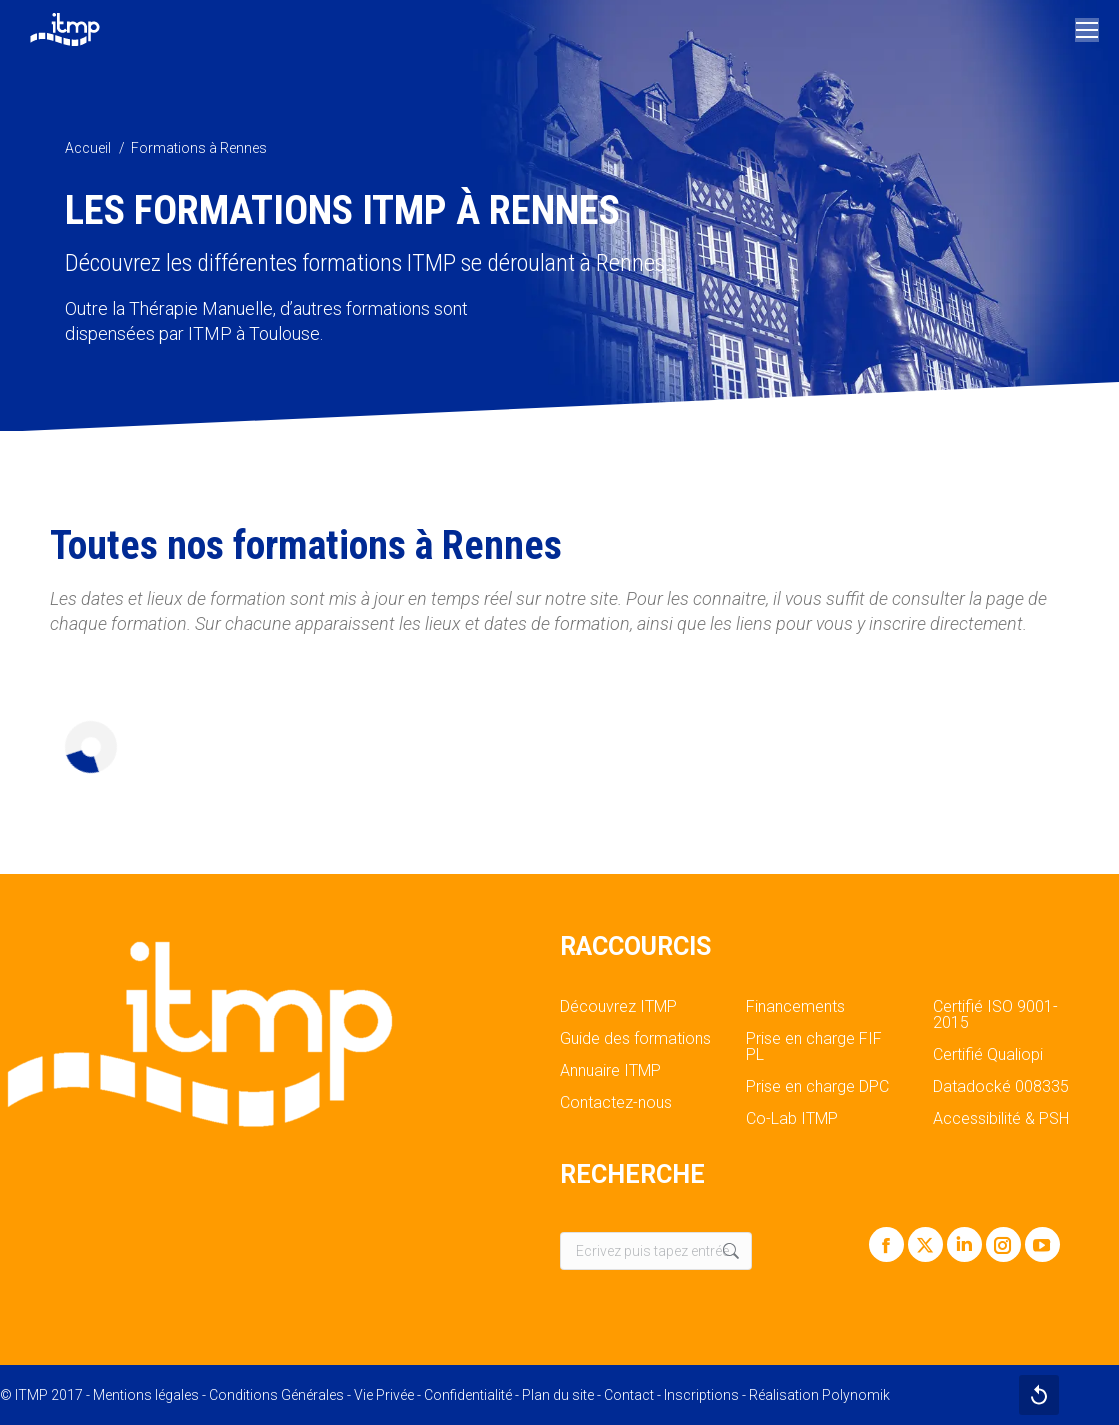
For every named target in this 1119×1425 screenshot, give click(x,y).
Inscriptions (701, 1395)
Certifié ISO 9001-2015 (995, 1015)
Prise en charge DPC (817, 1087)
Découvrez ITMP (618, 1007)
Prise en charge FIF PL (814, 1047)
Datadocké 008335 (1001, 1087)
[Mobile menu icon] (1087, 30)
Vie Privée (384, 1395)
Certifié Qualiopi (988, 1055)
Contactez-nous (616, 1103)
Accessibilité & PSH (1001, 1119)
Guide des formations (635, 1039)
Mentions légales (146, 1395)
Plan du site (558, 1395)
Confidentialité (468, 1395)
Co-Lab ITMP (792, 1119)
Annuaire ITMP (610, 1071)
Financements (795, 1007)
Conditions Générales (276, 1395)
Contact (629, 1395)
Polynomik (856, 1395)
